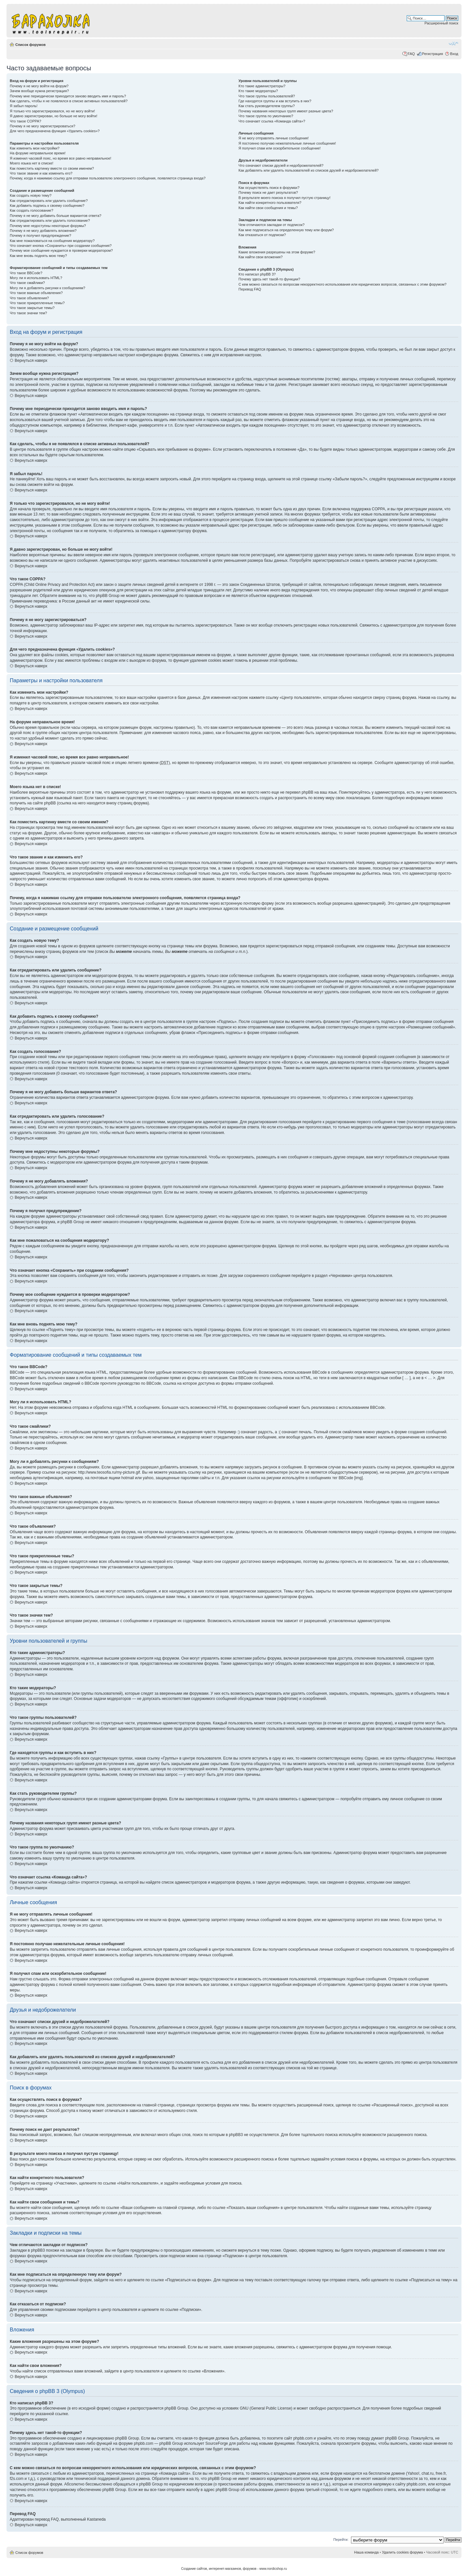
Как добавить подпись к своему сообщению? (47, 205)
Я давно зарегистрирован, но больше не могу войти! (53, 116)
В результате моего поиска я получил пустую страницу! (284, 198)
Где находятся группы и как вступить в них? (275, 101)
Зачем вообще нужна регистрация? (39, 91)
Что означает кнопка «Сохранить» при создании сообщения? (60, 246)
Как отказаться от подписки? (262, 235)
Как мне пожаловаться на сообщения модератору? (52, 241)
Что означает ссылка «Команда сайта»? (272, 121)
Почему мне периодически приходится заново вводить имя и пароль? (68, 96)
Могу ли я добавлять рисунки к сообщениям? (47, 288)
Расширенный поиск (441, 23)
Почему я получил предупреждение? (40, 235)
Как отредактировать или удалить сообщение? (49, 201)
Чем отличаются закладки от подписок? (272, 225)
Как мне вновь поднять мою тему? (38, 256)
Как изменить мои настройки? (34, 148)
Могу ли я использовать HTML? (36, 278)
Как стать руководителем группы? (267, 106)
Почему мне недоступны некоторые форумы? (48, 226)
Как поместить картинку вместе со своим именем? (52, 168)
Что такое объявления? (29, 298)
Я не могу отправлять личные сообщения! (274, 138)
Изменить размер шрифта (453, 43)
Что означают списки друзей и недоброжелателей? (281, 165)
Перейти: (341, 2539)
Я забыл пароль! (23, 106)
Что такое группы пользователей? (267, 96)
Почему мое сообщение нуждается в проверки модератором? (61, 250)
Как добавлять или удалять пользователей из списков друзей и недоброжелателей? (309, 170)
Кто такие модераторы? (258, 91)
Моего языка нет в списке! (31, 163)
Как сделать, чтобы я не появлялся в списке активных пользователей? (68, 101)
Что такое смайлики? (27, 283)
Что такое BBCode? (26, 273)
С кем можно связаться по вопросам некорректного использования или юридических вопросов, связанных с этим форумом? (342, 284)
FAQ (411, 54)
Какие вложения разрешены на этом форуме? (277, 252)
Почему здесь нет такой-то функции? (269, 279)
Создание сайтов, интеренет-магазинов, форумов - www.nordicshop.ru (234, 2568)
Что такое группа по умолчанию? (266, 116)
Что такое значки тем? (28, 313)
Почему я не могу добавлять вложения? (43, 231)
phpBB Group (176, 2408)
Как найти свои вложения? (261, 257)
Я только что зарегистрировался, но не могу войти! (52, 111)
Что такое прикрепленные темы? (37, 303)
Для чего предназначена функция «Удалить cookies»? (55, 131)
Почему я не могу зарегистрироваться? (42, 126)
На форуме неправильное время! (38, 153)
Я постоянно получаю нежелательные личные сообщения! (287, 143)
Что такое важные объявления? (36, 293)
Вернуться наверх (31, 360)
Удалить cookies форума (402, 2552)
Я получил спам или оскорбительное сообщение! (280, 148)
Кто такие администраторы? (262, 86)
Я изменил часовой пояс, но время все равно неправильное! (60, 158)
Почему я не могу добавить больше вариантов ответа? (55, 216)
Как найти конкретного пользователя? (270, 203)
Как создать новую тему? (30, 195)
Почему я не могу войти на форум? (39, 86)
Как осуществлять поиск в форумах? (269, 188)
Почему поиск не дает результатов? (268, 192)
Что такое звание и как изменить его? (41, 173)
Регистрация (432, 54)
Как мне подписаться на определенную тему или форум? (286, 230)
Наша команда (366, 2552)
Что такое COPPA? (25, 121)
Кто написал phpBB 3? (257, 274)
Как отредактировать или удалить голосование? (50, 220)
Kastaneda (96, 2519)
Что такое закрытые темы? (32, 308)
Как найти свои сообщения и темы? (268, 208)
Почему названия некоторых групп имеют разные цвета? (286, 111)
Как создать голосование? (31, 210)
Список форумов (30, 45)
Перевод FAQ (250, 289)
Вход (454, 54)
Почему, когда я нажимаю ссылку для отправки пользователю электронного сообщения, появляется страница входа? (108, 178)
